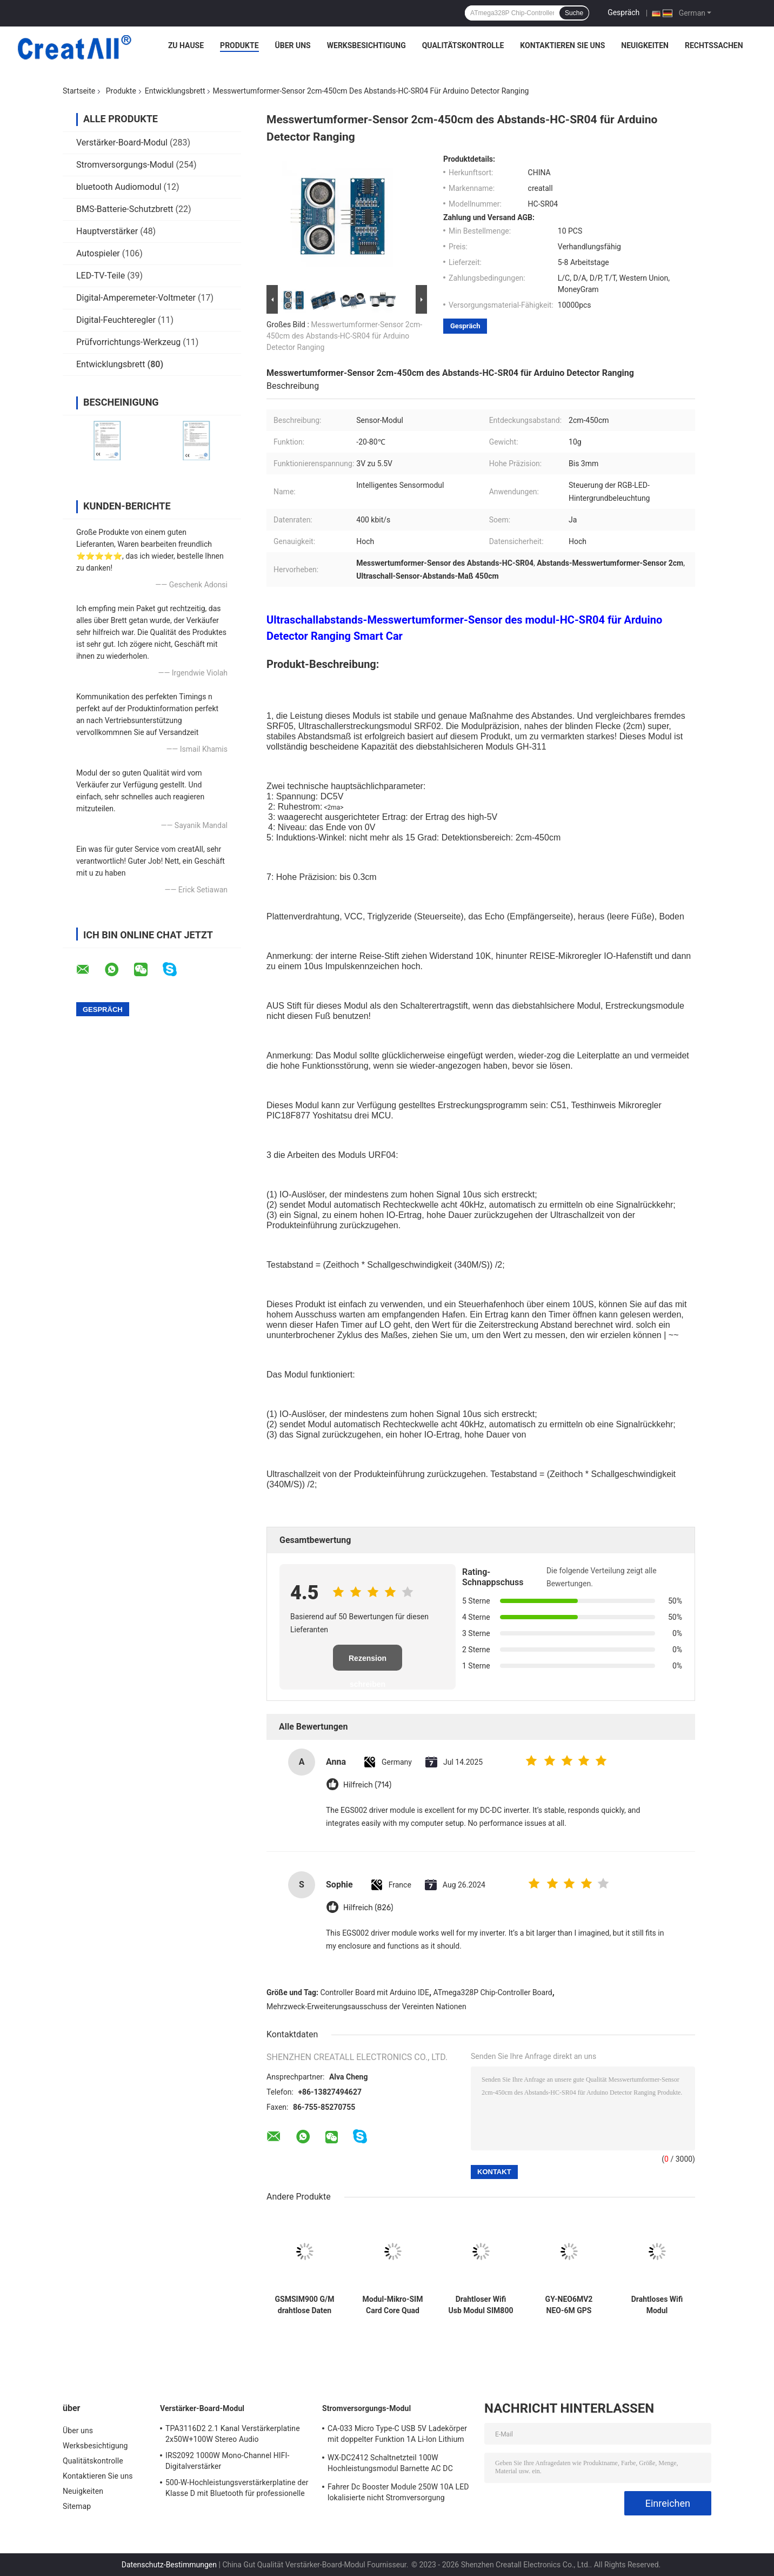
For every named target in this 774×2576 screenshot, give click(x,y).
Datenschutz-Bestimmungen (169, 2564)
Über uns (293, 45)
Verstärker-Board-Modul (122, 142)
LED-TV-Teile (100, 275)
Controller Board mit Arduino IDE (375, 1992)
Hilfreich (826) (368, 1907)
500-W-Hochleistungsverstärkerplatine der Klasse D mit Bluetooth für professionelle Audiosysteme (237, 2489)
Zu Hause (186, 45)
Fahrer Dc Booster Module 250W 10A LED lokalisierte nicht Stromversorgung (398, 2492)
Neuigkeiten (645, 45)
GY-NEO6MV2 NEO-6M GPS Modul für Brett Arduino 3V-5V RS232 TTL (569, 2305)
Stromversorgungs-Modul (125, 165)
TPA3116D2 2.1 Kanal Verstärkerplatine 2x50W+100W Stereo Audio (232, 2433)
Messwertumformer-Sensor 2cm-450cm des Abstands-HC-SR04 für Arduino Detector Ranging (344, 336)
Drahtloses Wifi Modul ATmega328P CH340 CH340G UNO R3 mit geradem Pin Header (657, 2305)
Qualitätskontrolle (463, 45)
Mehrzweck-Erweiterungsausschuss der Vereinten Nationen (366, 2006)
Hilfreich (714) (367, 1785)
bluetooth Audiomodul (119, 187)
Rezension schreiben (367, 1662)
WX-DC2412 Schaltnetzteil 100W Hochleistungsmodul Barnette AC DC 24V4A (390, 2464)
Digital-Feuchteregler (116, 320)
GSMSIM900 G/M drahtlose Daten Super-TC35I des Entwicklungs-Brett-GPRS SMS (305, 2305)
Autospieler (98, 253)
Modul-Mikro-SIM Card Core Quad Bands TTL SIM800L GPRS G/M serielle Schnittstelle (393, 2305)
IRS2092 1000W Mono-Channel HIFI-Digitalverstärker (227, 2461)
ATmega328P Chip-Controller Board (492, 1992)
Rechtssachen (714, 45)
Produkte (239, 45)
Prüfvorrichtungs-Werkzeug (128, 342)
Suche (574, 13)
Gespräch (623, 12)
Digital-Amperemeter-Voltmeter (136, 298)
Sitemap (77, 2506)
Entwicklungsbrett (175, 91)
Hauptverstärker (107, 231)
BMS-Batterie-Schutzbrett (125, 209)
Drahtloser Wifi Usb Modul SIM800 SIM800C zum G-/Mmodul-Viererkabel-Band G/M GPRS (481, 2305)
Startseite (79, 91)
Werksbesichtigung (366, 45)
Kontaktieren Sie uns (562, 45)
